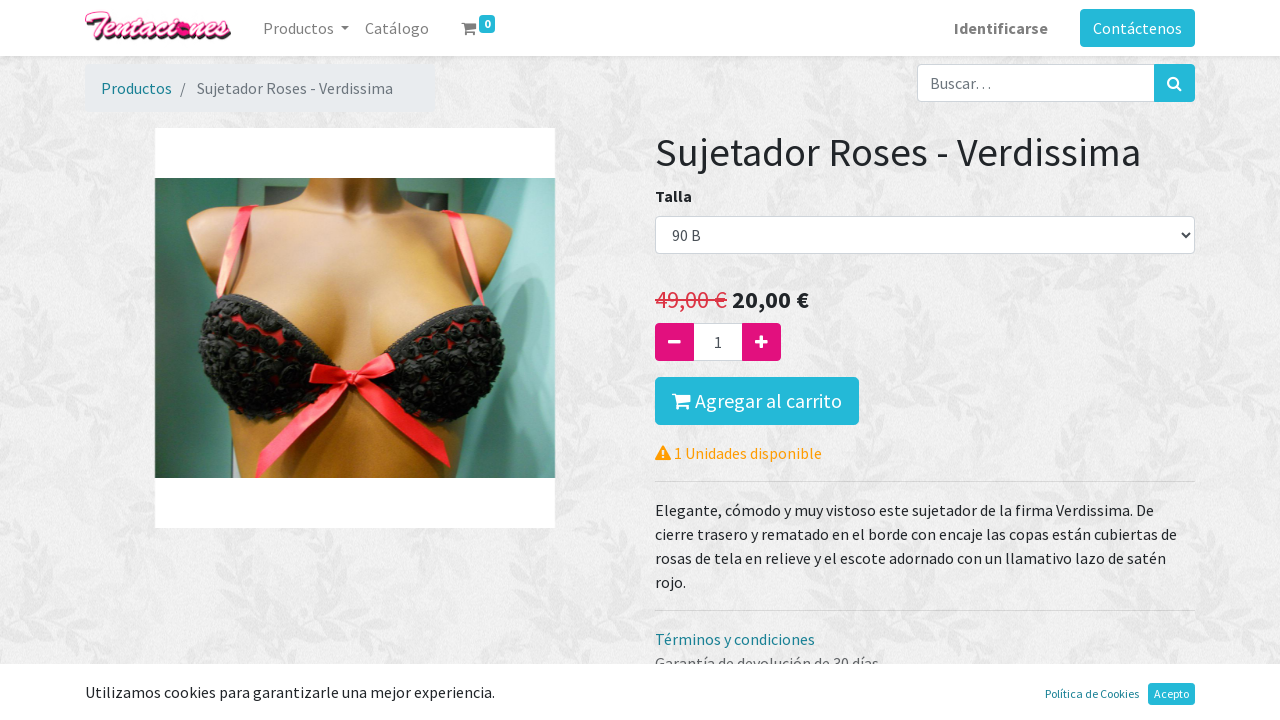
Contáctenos (1137, 28)
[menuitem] (397, 28)
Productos (136, 88)
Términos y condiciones (735, 639)
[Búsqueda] (1174, 83)
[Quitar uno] (674, 342)
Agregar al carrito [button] (757, 400)
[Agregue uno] (761, 342)
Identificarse (1001, 28)
